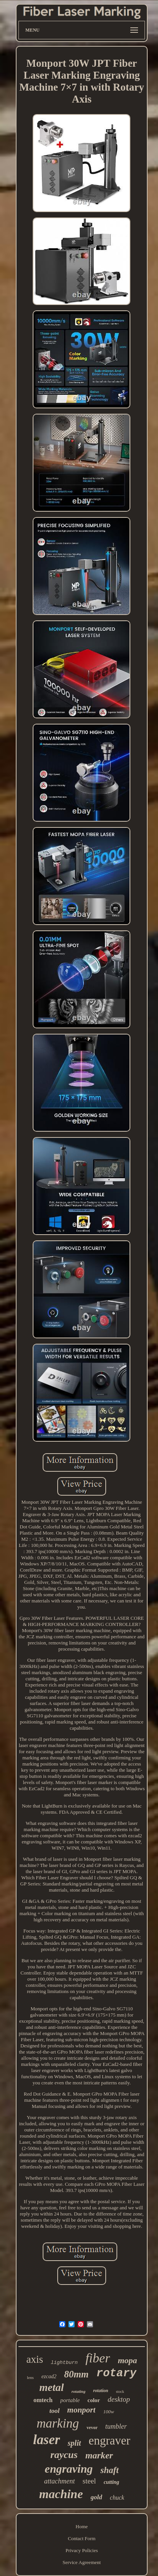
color (94, 2400)
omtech (43, 2400)
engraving (69, 2468)
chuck (117, 2497)
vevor (92, 2427)
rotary (116, 2373)
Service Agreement (82, 2562)
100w (108, 2411)
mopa (127, 2360)
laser (46, 2439)
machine (61, 2494)
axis (34, 2359)
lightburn (64, 2362)
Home (82, 2526)
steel (89, 2481)
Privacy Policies (81, 2550)
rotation (100, 2390)
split (74, 2443)
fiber (97, 2358)
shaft (109, 2470)
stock (120, 2391)
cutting (111, 2482)
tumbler (116, 2426)
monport (81, 2409)
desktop (119, 2399)
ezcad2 (49, 2376)
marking (58, 2423)
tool (54, 2410)
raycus (64, 2454)
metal (51, 2387)
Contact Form (82, 2538)
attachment (59, 2481)
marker (99, 2455)
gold (96, 2497)
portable (70, 2400)
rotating (78, 2391)
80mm (76, 2374)
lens (30, 2377)
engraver (109, 2440)
